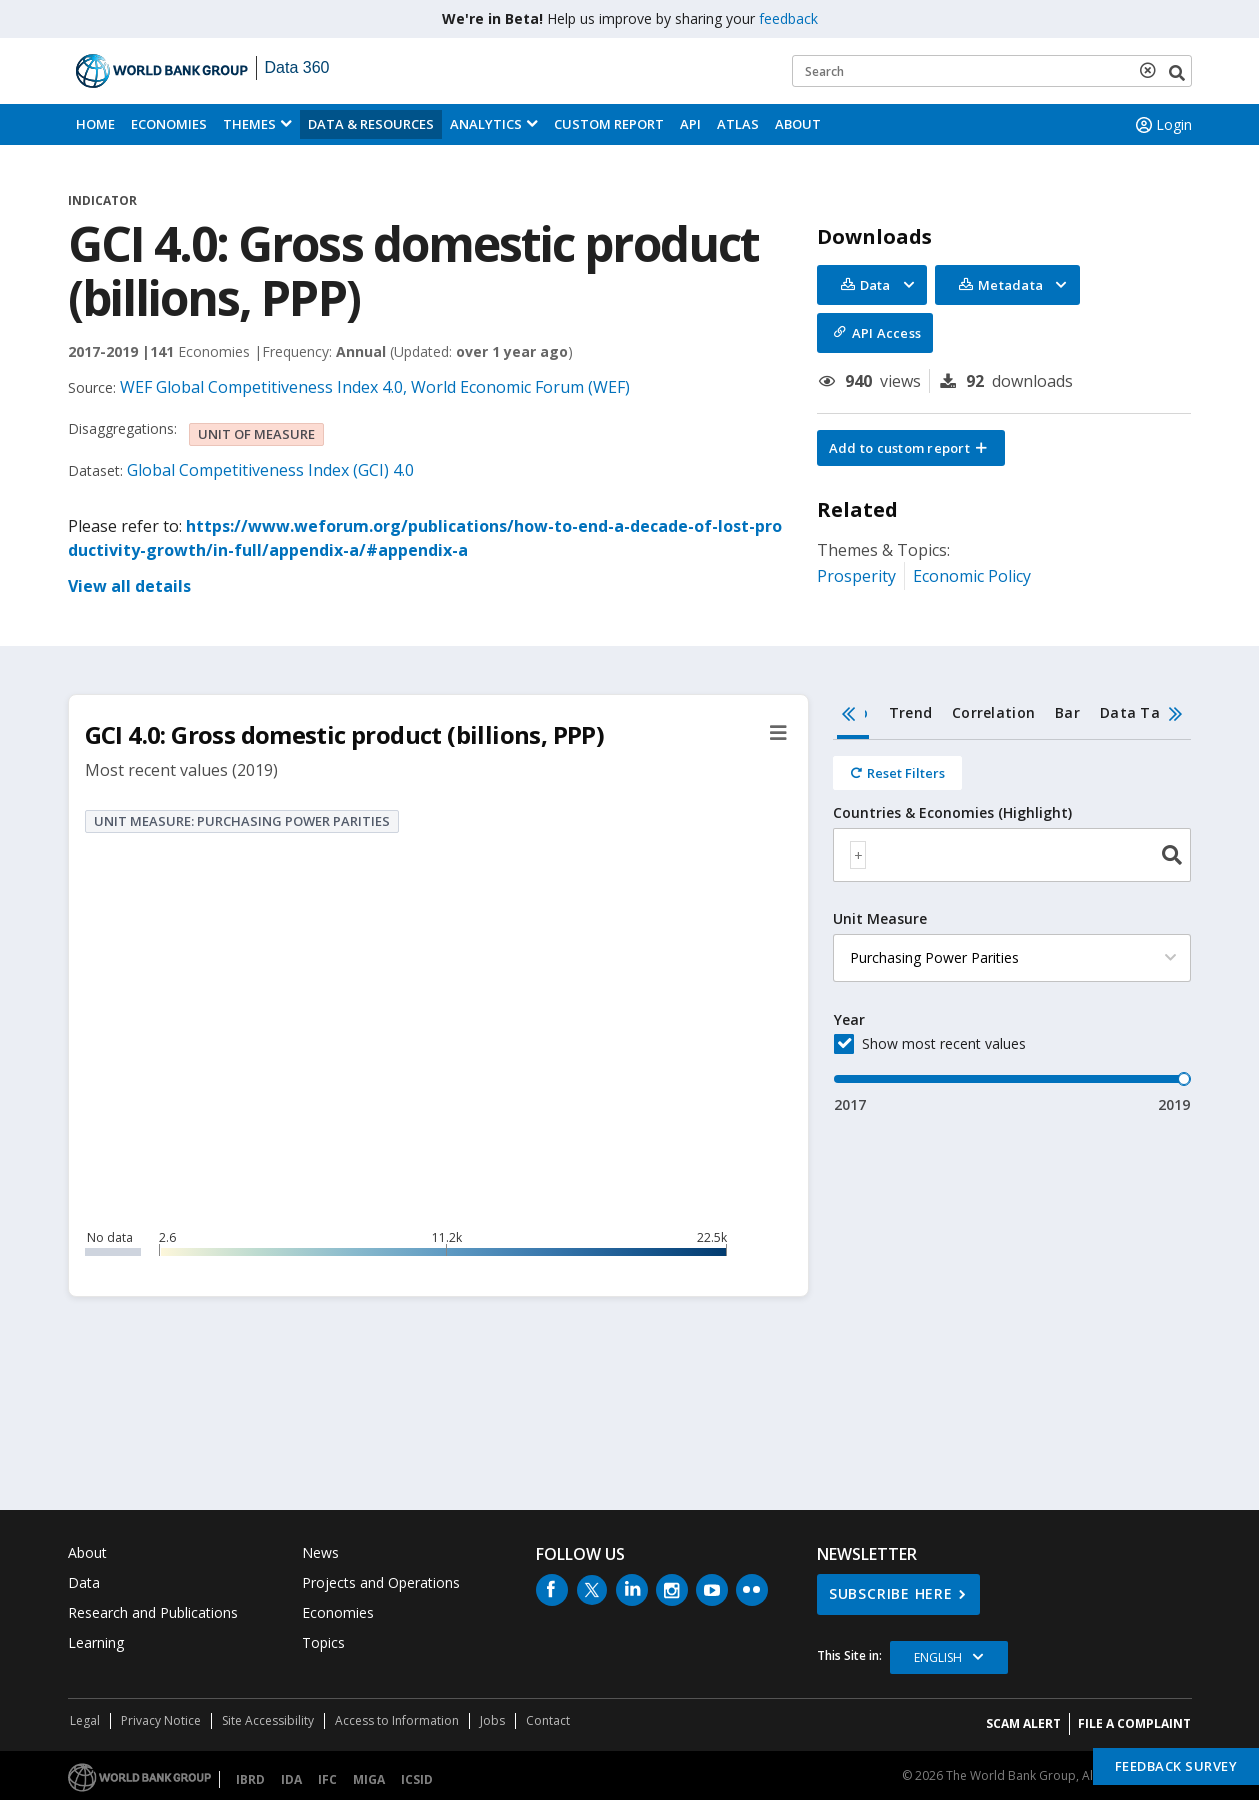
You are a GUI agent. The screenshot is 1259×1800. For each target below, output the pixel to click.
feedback (788, 18)
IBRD (250, 1779)
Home (95, 124)
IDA (291, 1779)
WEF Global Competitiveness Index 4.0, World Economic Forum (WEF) (375, 387)
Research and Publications (153, 1612)
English (938, 1657)
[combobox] (1012, 855)
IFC (327, 1779)
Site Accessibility (268, 1720)
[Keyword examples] (992, 71)
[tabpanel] (1012, 927)
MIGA (369, 1779)
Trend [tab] (910, 712)
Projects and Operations (381, 1582)
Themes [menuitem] (249, 124)
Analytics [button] (486, 124)
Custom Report (609, 124)
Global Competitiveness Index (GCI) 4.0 (270, 470)
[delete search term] (1152, 70)
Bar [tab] (1067, 712)
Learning (96, 1642)
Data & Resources (371, 124)
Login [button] (1162, 125)
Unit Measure (880, 919)
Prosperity (856, 576)
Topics (323, 1642)
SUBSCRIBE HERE (891, 1593)
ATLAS (738, 124)
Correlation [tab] (993, 712)
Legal (85, 1720)
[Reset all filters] (897, 773)
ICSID (417, 1779)
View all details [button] (129, 586)
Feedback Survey (1176, 1766)
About (798, 124)
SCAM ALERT (1023, 1723)
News (320, 1552)
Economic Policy (972, 576)
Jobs (492, 1720)
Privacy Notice (161, 1720)
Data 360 (297, 67)
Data (84, 1582)
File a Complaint (1134, 1723)
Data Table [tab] (1141, 712)
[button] (911, 448)
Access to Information (397, 1720)
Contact (548, 1720)
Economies (169, 124)
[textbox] (858, 855)
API (690, 124)
